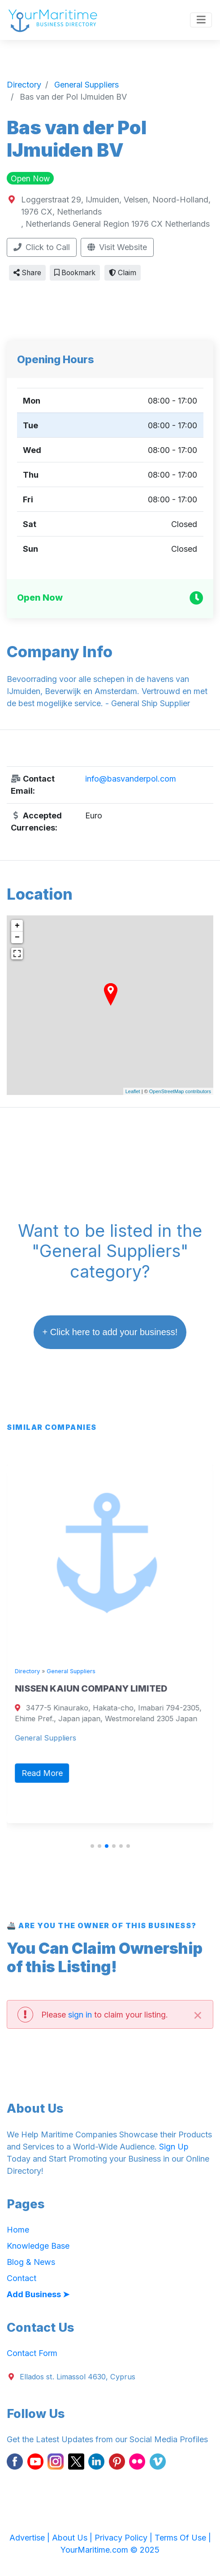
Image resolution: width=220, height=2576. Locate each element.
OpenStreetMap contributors (180, 1091)
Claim (122, 272)
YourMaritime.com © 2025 (110, 2549)
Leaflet (132, 1091)
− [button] (17, 937)
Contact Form (32, 2353)
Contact (21, 2278)
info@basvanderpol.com (130, 778)
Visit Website (117, 247)
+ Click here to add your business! (110, 1332)
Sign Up (174, 2146)
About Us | (73, 2537)
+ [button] (17, 925)
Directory (29, 1671)
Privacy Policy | (125, 2537)
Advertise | (30, 2537)
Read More (44, 1773)
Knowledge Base (38, 2246)
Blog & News (31, 2262)
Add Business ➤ (38, 2294)
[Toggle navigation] (201, 20)
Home (18, 2229)
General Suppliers (73, 1671)
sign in (80, 2014)
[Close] (197, 2014)
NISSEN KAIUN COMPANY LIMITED (93, 1688)
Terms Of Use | (183, 2537)
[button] (92, 1846)
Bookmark (74, 272)
